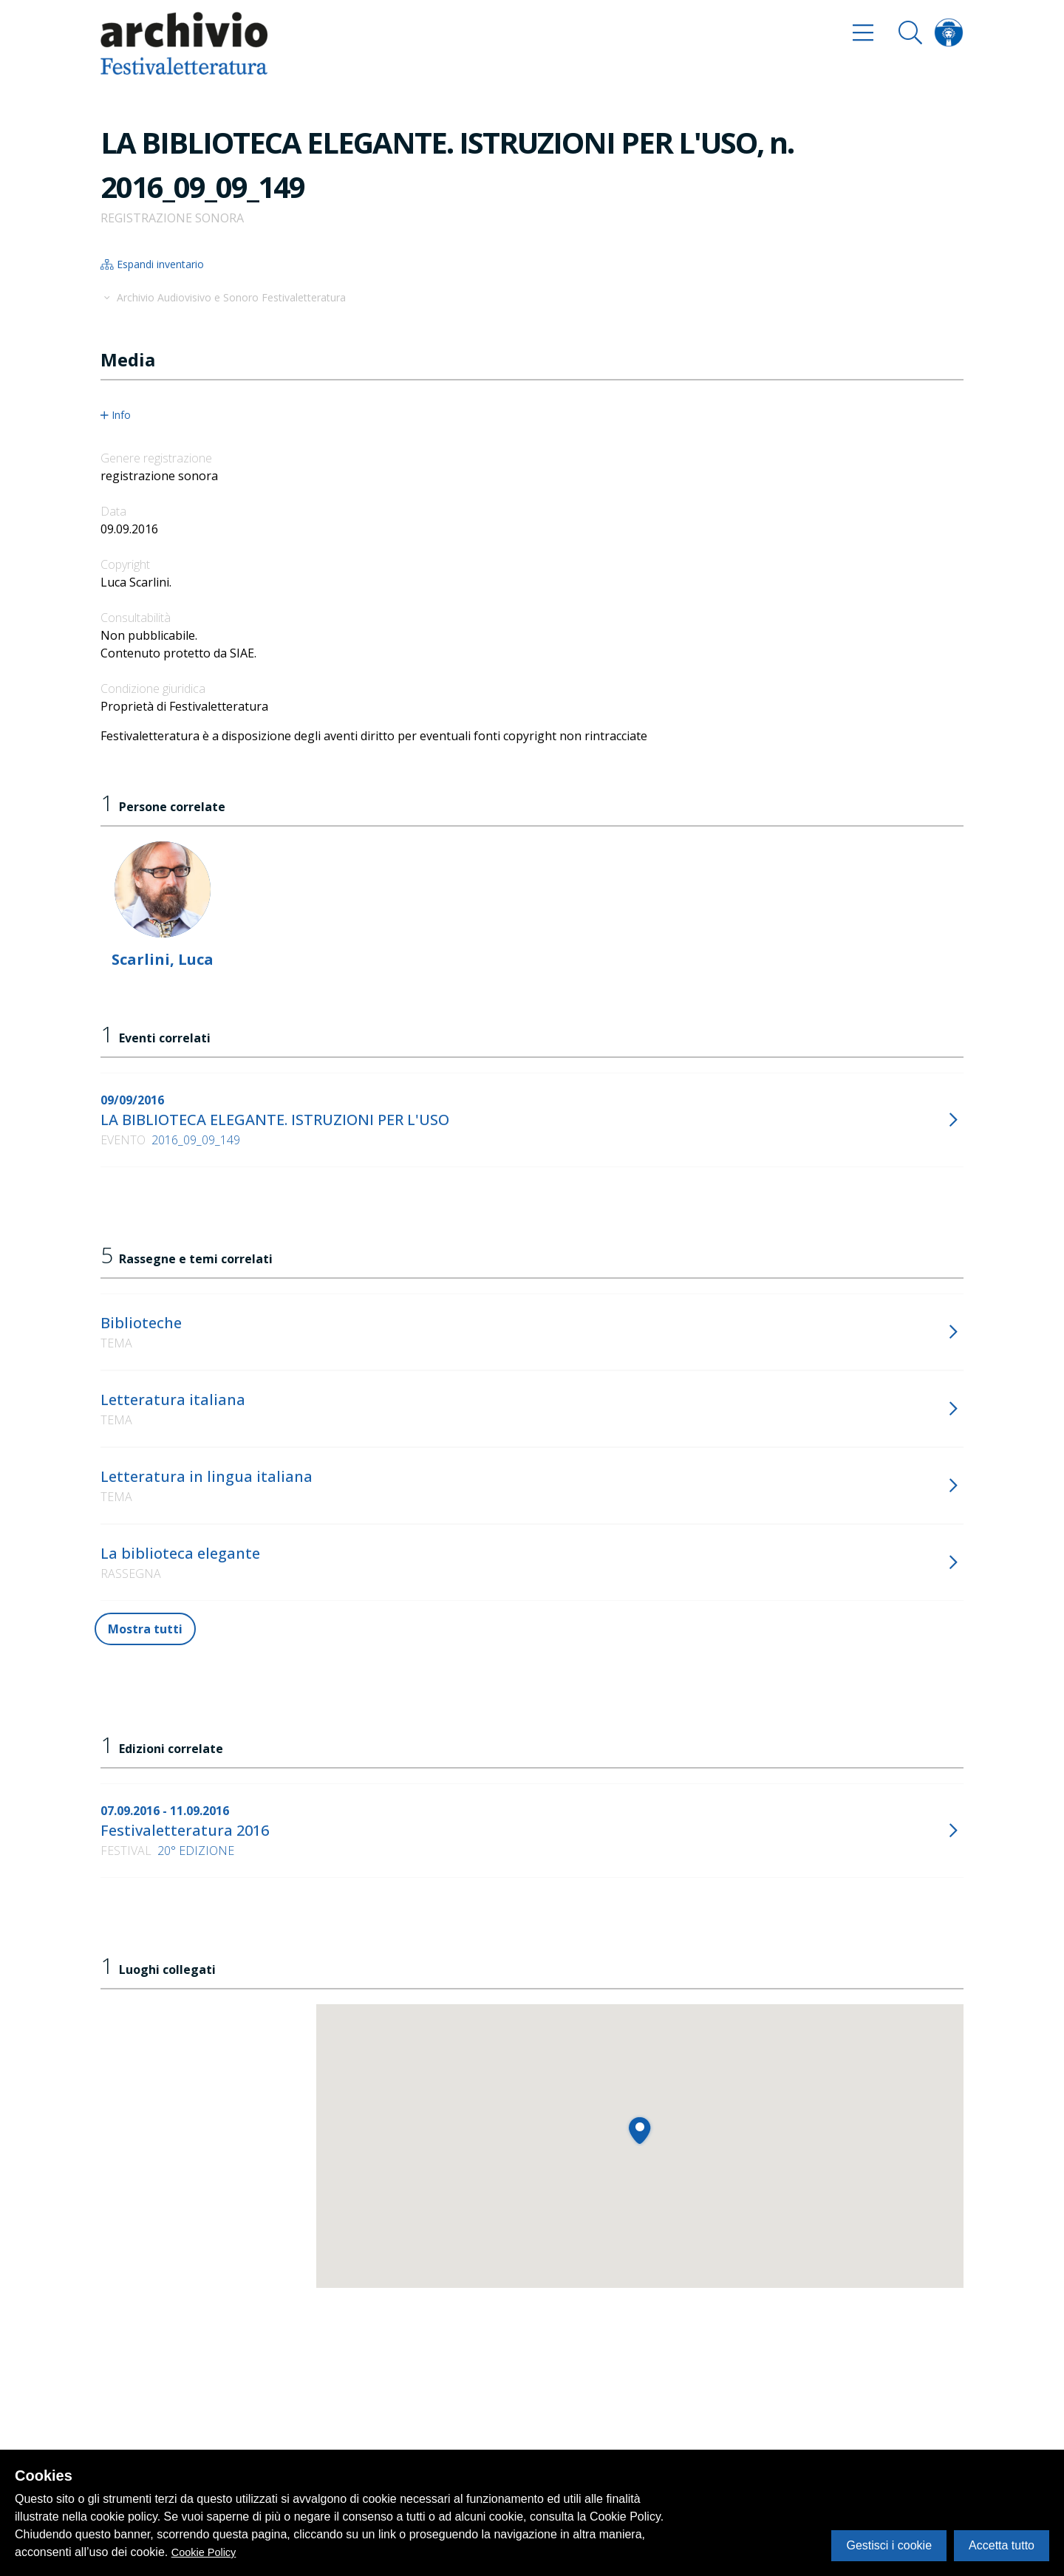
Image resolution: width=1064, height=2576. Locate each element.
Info (115, 415)
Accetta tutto (1001, 2545)
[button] (639, 2130)
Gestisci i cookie (889, 2545)
